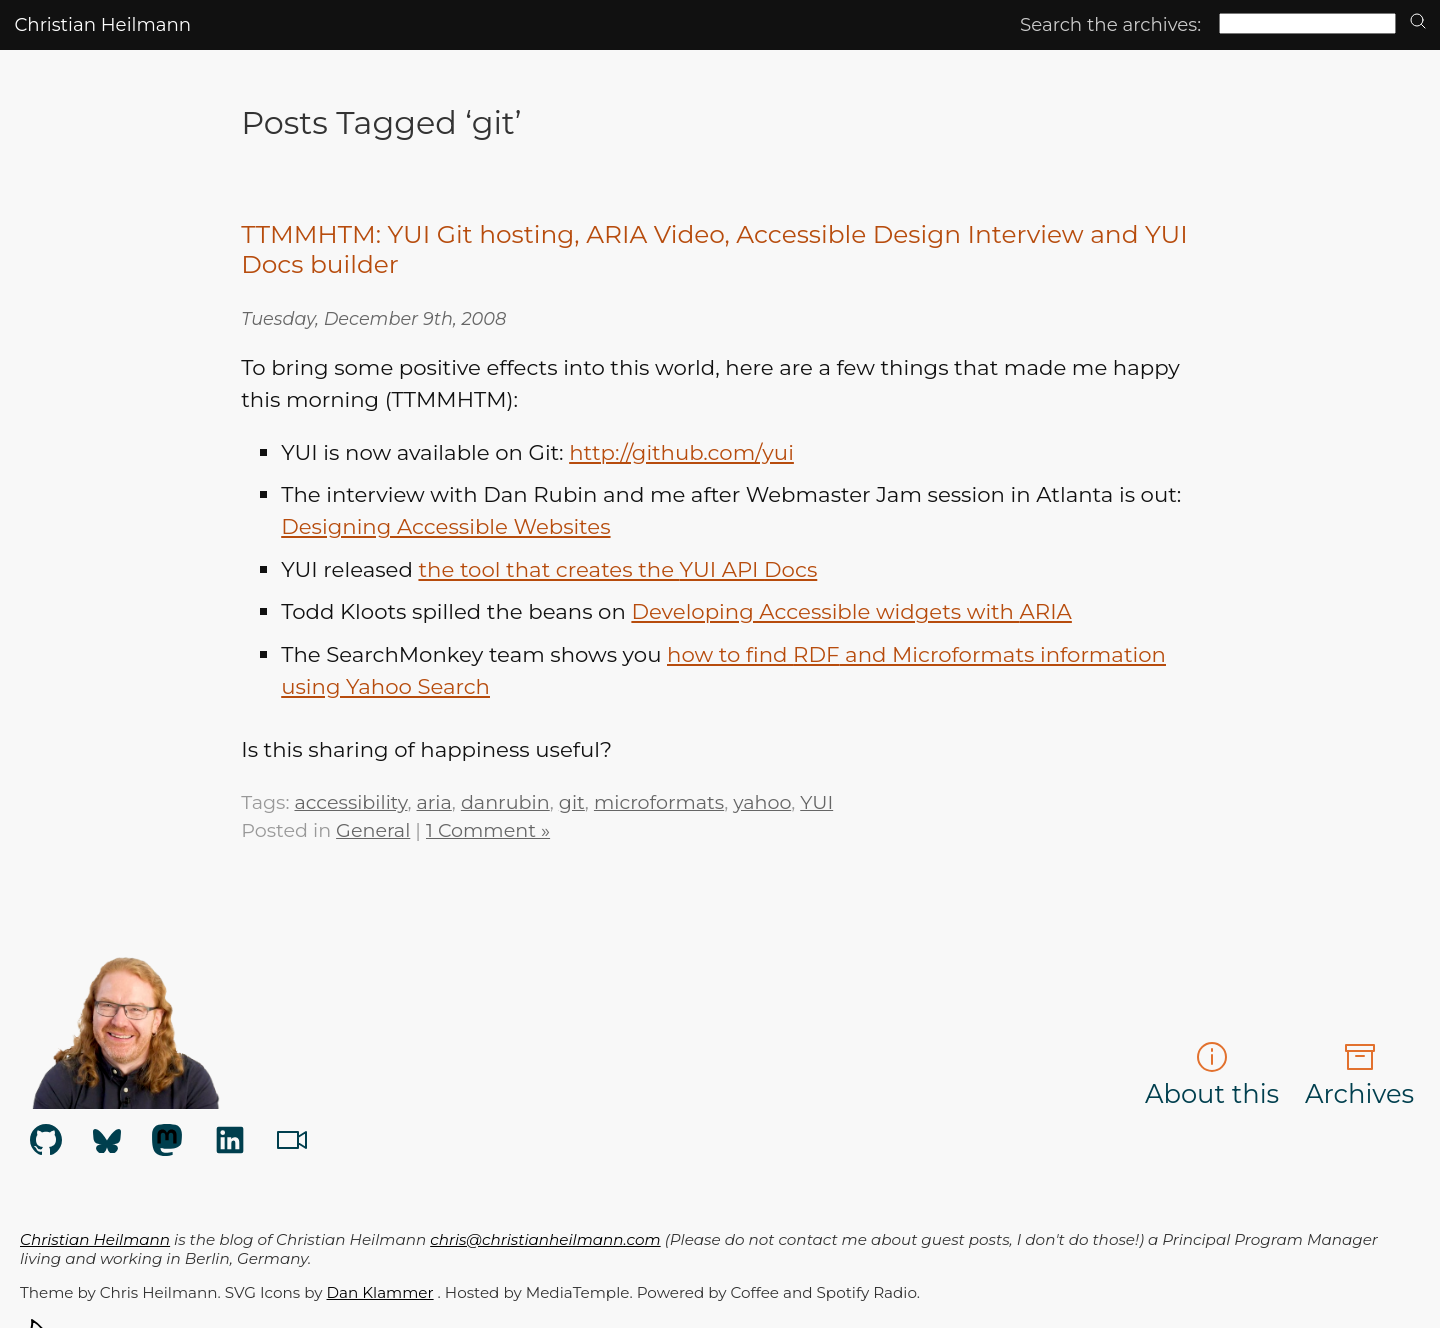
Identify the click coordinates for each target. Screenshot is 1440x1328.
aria (434, 802)
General (373, 830)
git (572, 802)
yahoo (762, 802)
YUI (816, 802)
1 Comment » (488, 830)
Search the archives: (1110, 24)
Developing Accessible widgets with (851, 611)
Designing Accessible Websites (445, 526)
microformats (659, 802)
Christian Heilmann (102, 24)
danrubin (505, 802)
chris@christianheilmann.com (545, 1239)
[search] (1418, 22)
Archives (1359, 1075)
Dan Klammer (380, 1292)
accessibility (350, 802)
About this (1212, 1075)
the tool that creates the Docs (617, 569)
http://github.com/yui (681, 452)
